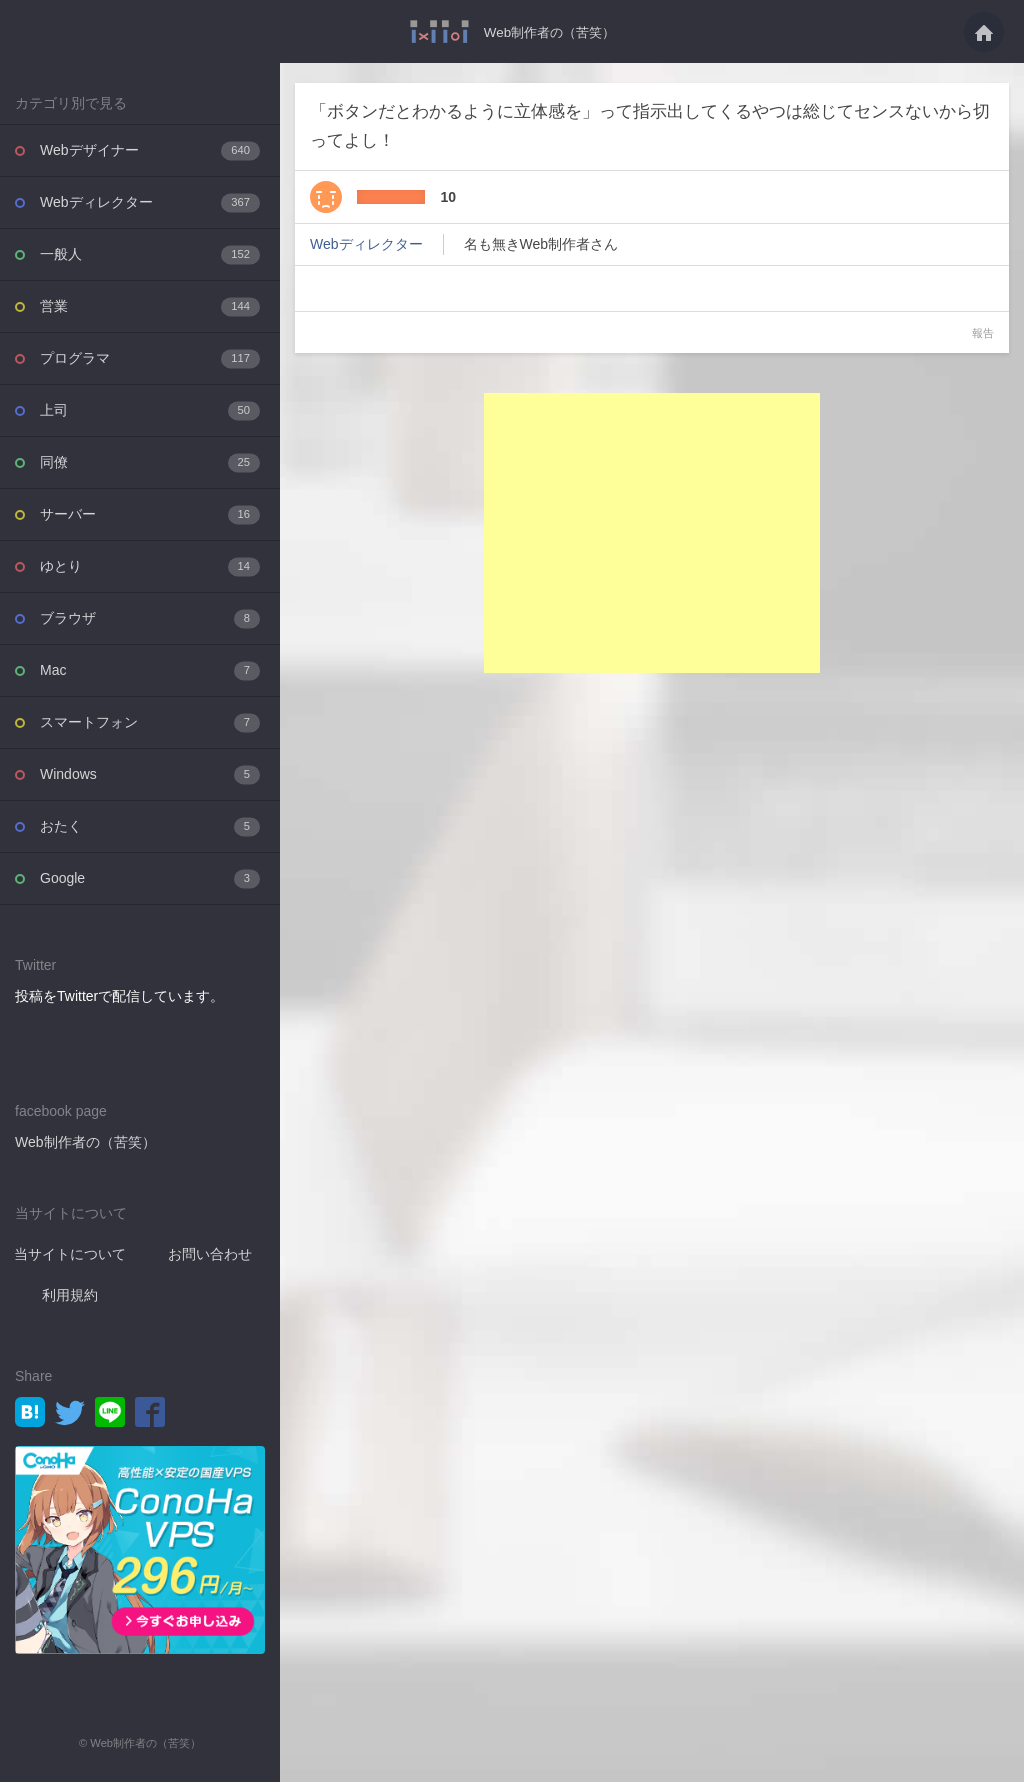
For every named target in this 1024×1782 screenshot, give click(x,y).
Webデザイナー (150, 150)
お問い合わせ (210, 1254)
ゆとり (150, 566)
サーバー (150, 514)
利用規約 (70, 1295)
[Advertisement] (652, 533)
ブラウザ (150, 618)
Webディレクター (150, 202)
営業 (150, 306)
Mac (150, 670)
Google (150, 878)
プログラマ (150, 358)
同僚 (150, 462)
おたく (150, 826)
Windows (150, 774)
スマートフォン (150, 722)
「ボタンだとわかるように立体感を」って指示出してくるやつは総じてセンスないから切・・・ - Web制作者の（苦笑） (434, 31)
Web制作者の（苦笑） (549, 32)
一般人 (150, 254)
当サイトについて (70, 1254)
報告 (983, 333)
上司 (150, 410)
